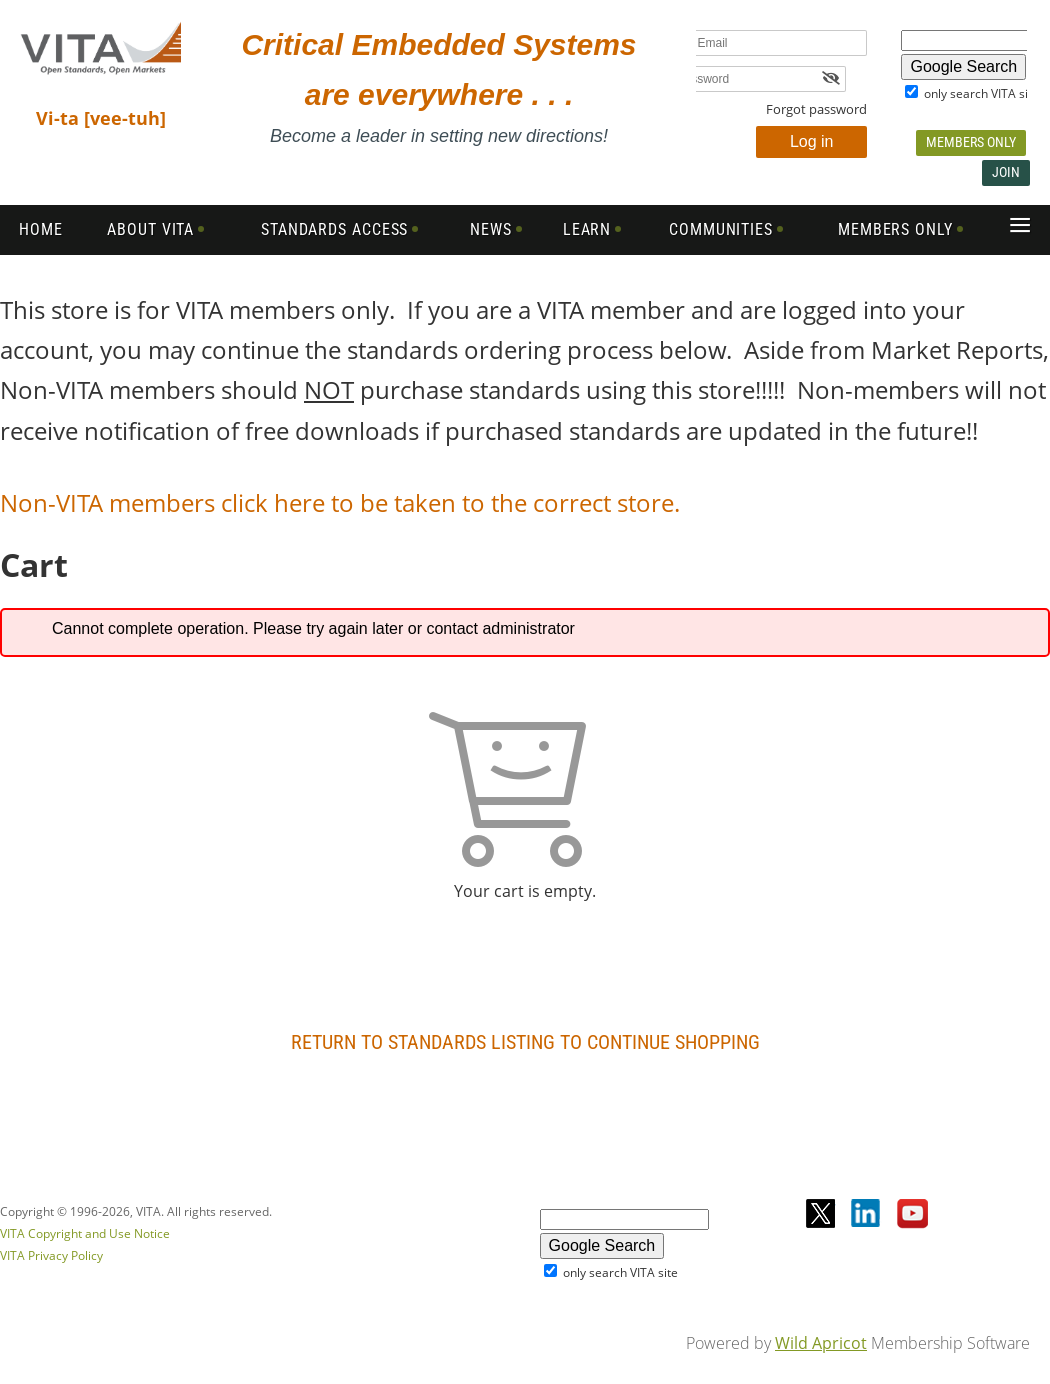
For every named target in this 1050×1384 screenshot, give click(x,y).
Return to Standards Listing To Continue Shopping (525, 1042)
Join (1006, 172)
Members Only (971, 142)
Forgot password (816, 109)
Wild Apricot (821, 1343)
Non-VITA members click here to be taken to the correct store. (343, 502)
